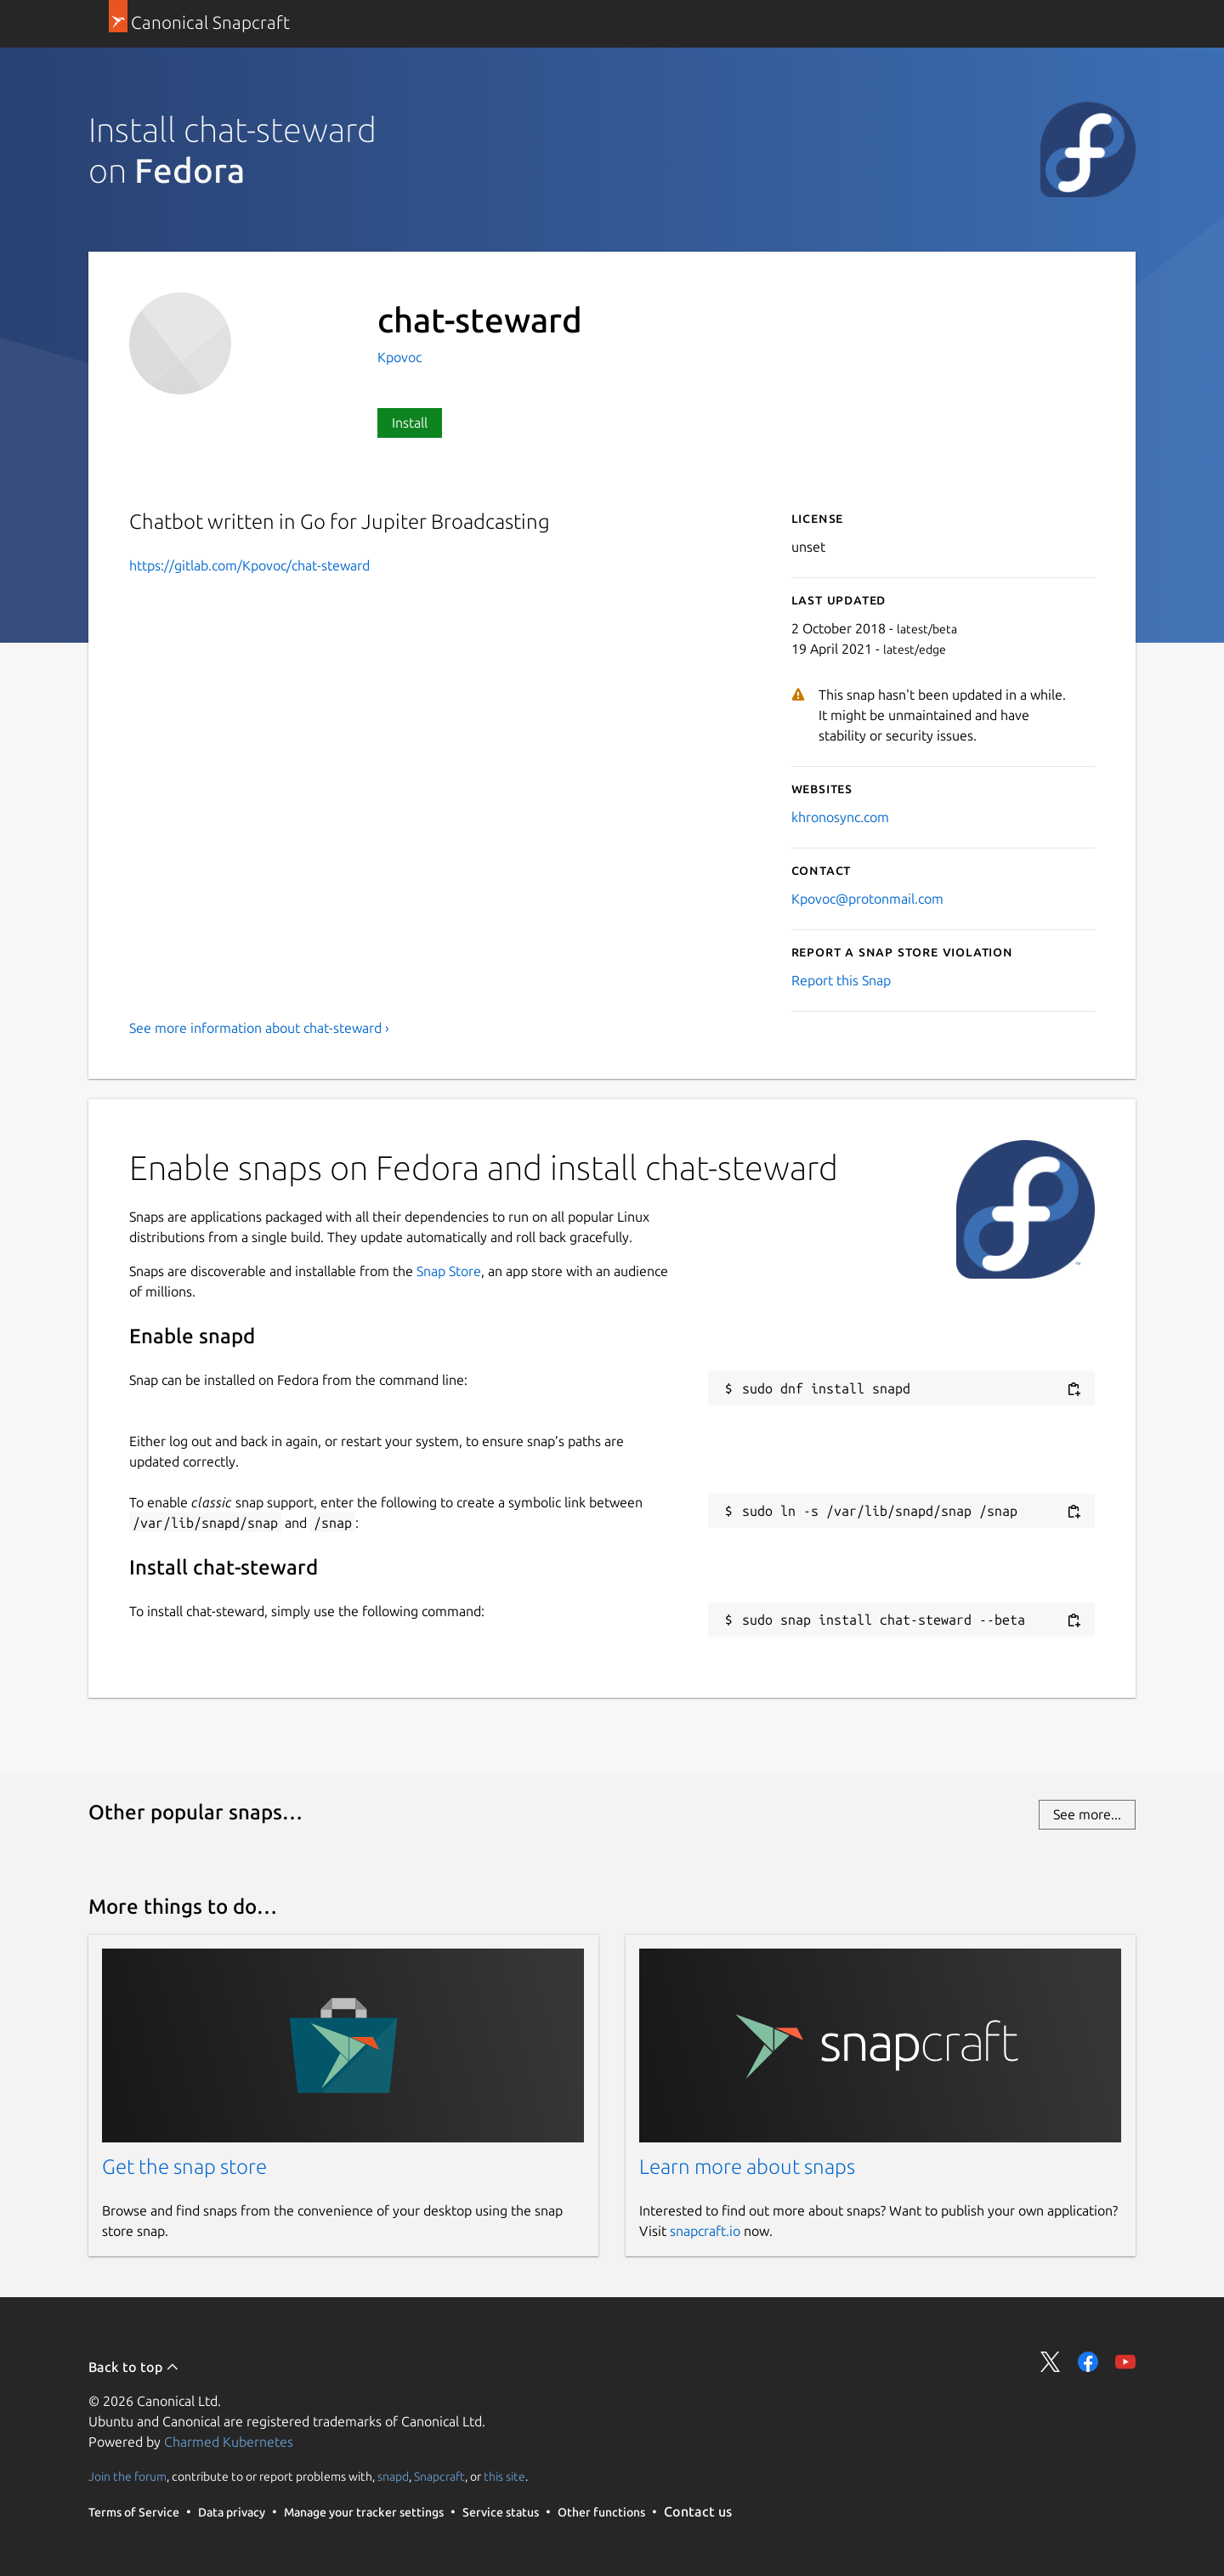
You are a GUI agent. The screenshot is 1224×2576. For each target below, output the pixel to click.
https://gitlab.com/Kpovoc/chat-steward (249, 565)
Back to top (133, 2367)
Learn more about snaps (747, 2166)
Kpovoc (399, 357)
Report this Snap (841, 980)
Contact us (698, 2511)
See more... (1087, 1814)
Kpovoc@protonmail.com (867, 898)
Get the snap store (184, 2166)
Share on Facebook (1088, 2362)
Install (410, 422)
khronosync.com (840, 817)
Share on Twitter (1050, 2362)
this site (504, 2476)
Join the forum (127, 2476)
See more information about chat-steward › (259, 1028)
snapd (393, 2476)
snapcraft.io (705, 2230)
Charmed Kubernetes (228, 2441)
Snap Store (448, 1271)
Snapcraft (439, 2476)
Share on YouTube (1125, 2362)
